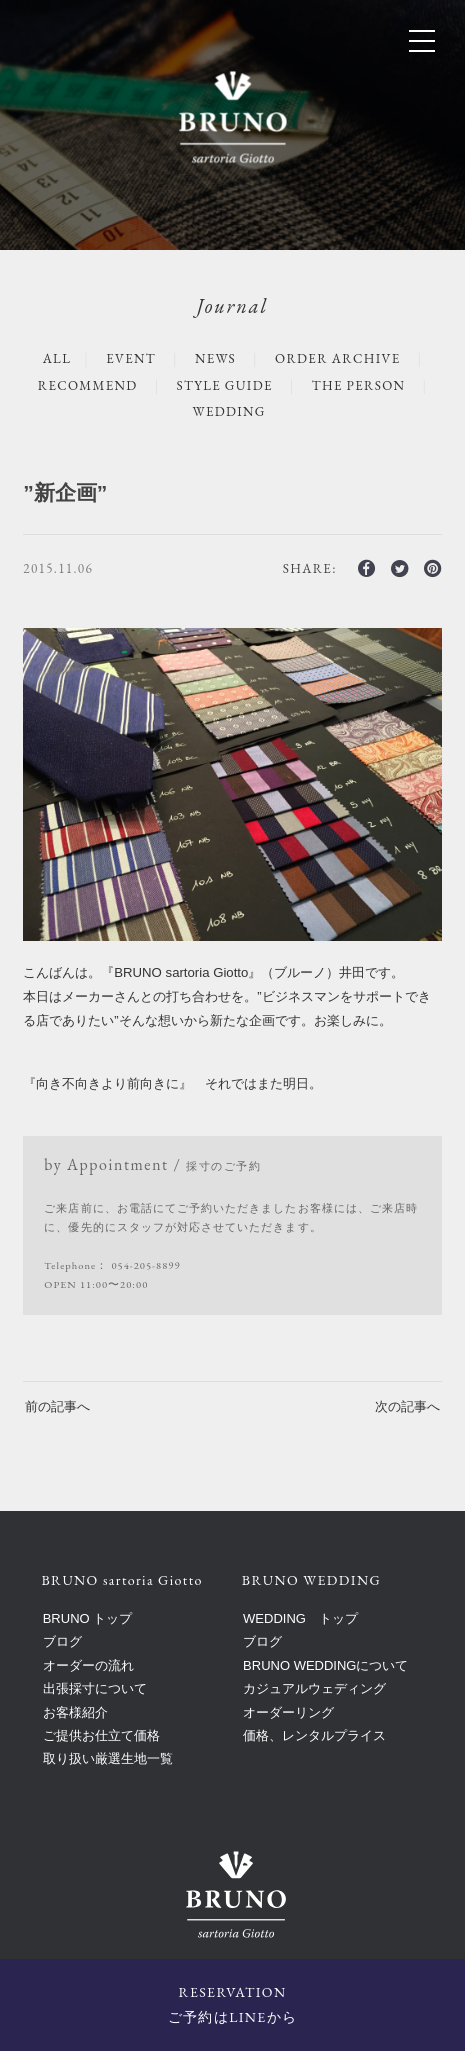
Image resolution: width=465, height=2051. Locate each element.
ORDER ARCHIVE (337, 358)
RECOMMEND (88, 385)
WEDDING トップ (300, 1618)
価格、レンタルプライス (314, 1735)
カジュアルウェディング (314, 1688)
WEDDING (229, 411)
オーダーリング (288, 1712)
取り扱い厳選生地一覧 (108, 1758)
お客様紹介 (75, 1712)
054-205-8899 (145, 1265)
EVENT (131, 358)
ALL (57, 358)
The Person (359, 385)
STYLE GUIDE (225, 385)
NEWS (215, 358)
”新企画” (65, 492)
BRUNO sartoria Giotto (236, 1799)
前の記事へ (57, 1406)
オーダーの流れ (88, 1665)
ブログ (62, 1641)
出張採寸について (95, 1688)
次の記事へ (407, 1406)
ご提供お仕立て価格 (101, 1735)
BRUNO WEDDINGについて (325, 1665)
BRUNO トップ (88, 1618)
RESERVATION (232, 2006)
